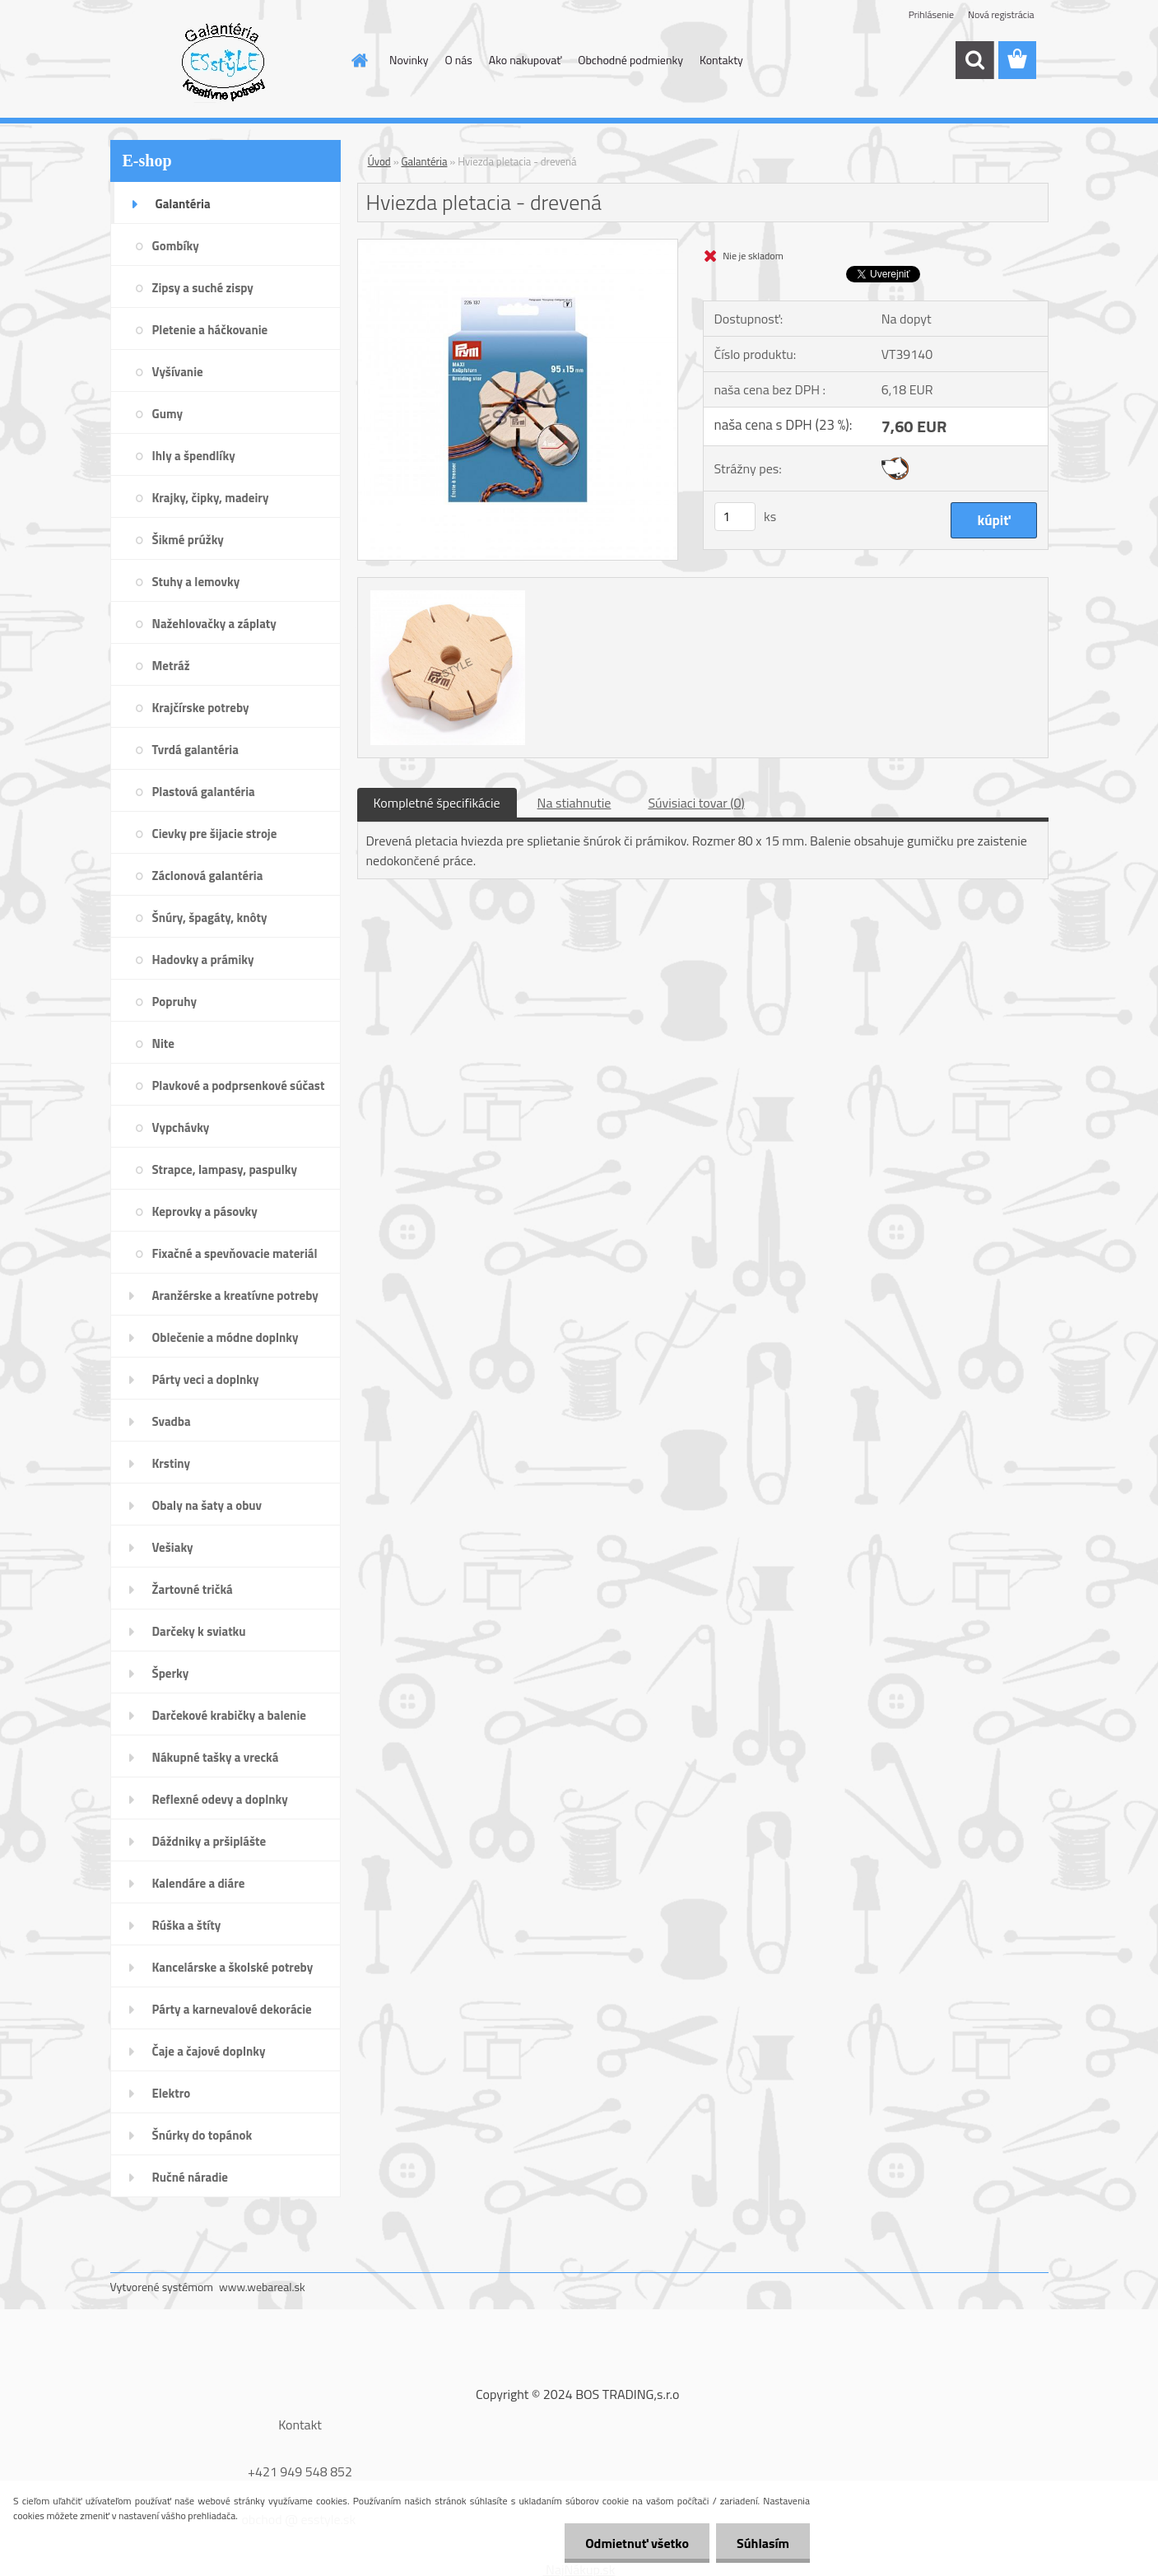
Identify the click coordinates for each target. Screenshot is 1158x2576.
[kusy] (735, 516)
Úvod (379, 161)
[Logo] (223, 61)
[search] (974, 60)
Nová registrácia (1001, 14)
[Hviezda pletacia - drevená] (518, 246)
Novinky (408, 59)
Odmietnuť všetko (637, 2543)
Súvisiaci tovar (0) (696, 803)
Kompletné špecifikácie (437, 803)
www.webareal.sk (262, 2286)
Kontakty (721, 59)
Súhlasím (763, 2543)
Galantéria (425, 161)
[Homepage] (358, 60)
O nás (458, 59)
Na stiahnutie (574, 803)
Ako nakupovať (525, 59)
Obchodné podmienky (630, 59)
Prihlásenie (931, 14)
